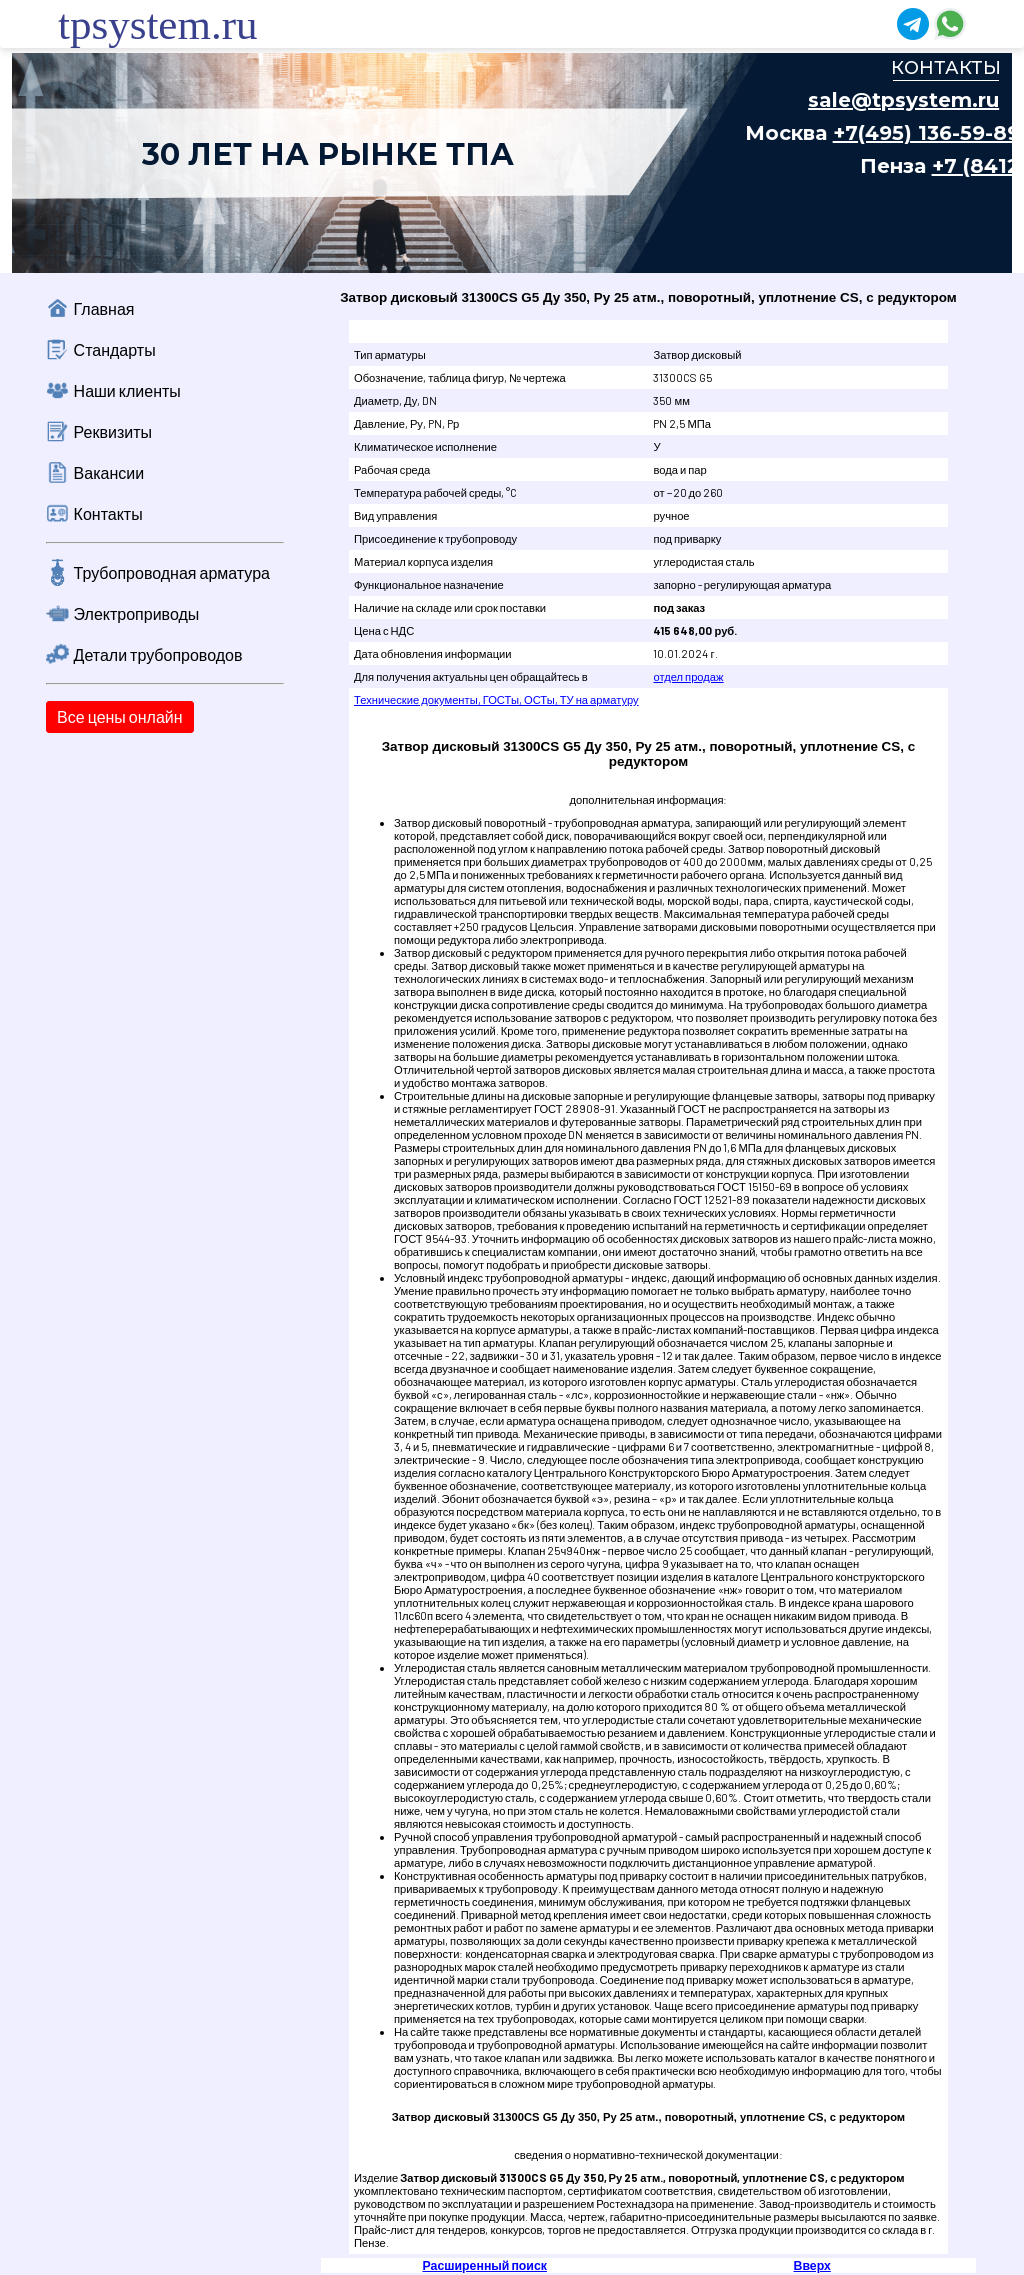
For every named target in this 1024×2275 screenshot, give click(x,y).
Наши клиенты (127, 390)
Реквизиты (113, 431)
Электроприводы (137, 613)
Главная (104, 308)
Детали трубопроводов (158, 654)
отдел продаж (688, 676)
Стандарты (115, 349)
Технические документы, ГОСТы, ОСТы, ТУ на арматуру (496, 699)
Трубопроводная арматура (172, 572)
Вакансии (109, 472)
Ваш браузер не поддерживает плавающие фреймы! (512, 163)
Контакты (108, 513)
